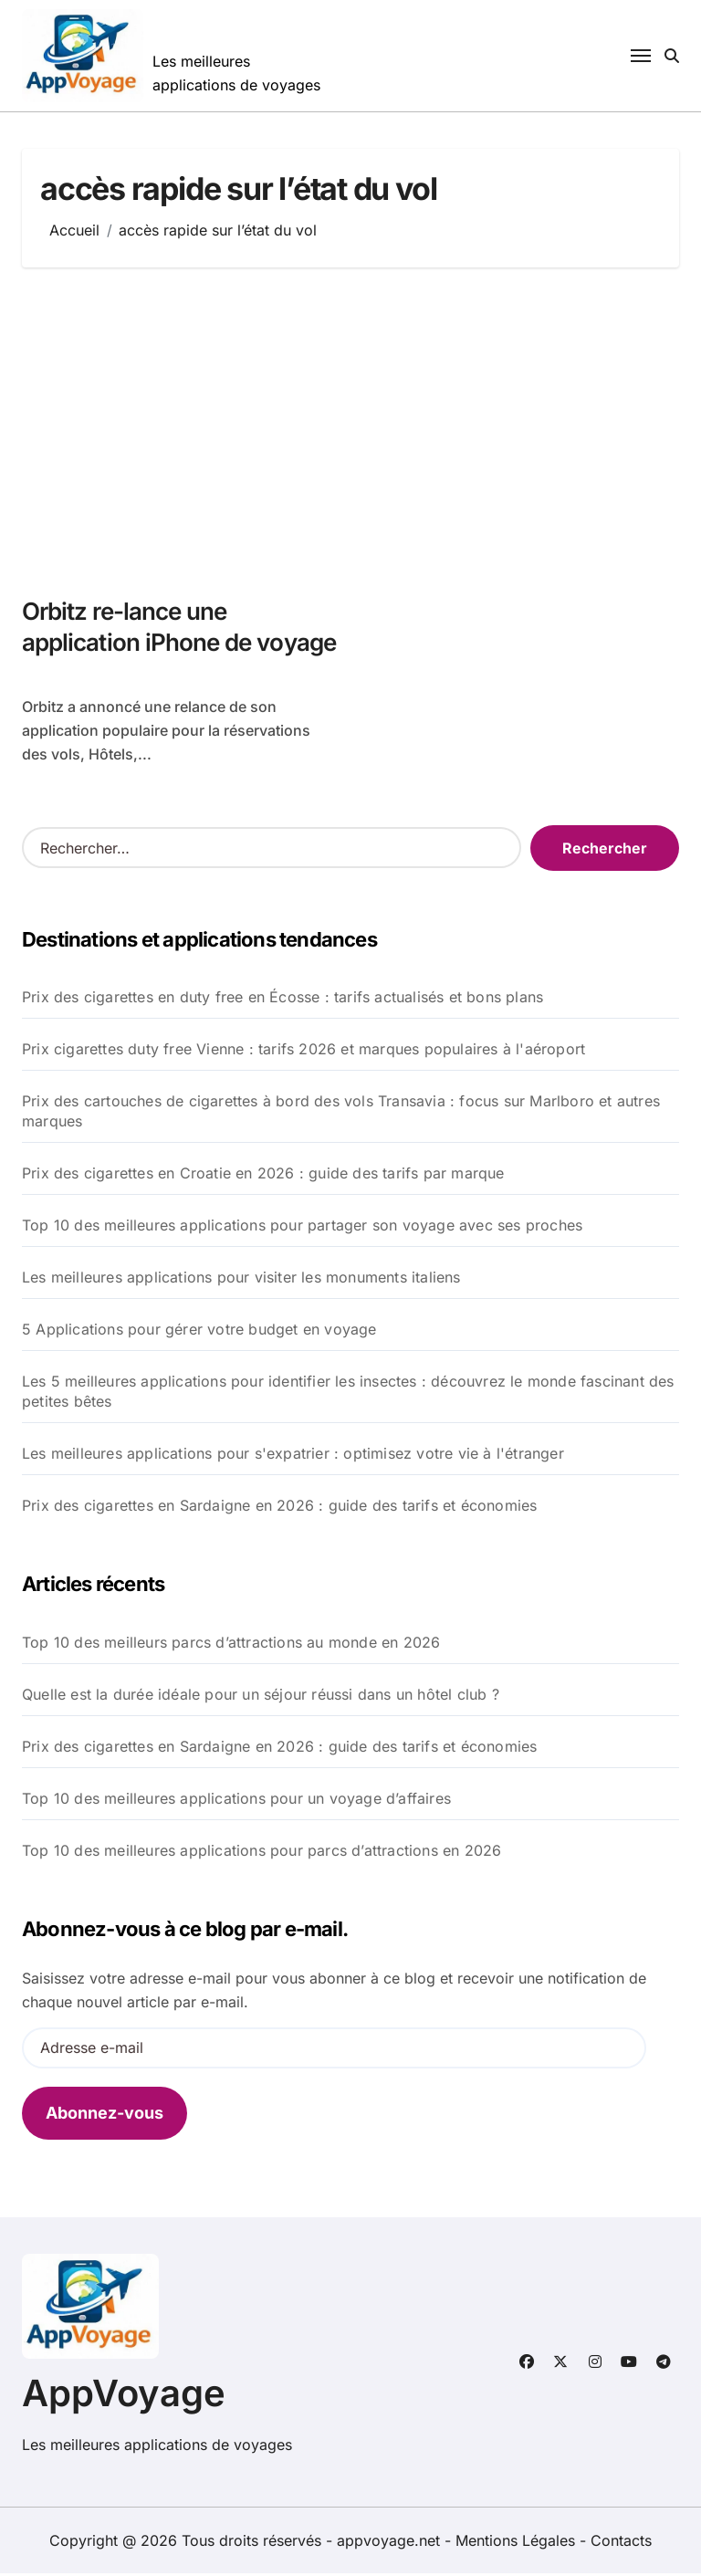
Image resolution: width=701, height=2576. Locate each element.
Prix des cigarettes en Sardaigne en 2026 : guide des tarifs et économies (279, 1508)
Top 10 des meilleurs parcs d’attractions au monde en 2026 (231, 1645)
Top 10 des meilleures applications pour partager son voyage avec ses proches (302, 1228)
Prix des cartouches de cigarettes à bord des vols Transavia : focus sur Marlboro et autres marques (341, 1113)
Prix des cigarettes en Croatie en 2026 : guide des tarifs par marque (263, 1176)
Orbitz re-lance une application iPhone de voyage (142, 644)
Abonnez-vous (104, 2114)
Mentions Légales (517, 2543)
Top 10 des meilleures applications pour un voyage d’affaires (236, 1801)
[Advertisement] (353, 432)
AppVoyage (123, 2395)
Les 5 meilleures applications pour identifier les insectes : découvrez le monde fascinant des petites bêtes (348, 1394)
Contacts (621, 2543)
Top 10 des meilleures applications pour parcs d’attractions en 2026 (261, 1853)
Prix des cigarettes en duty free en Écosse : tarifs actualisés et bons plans (282, 999)
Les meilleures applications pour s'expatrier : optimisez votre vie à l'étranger (293, 1456)
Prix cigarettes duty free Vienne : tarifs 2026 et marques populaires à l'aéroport (303, 1051)
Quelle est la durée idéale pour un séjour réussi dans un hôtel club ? (260, 1697)
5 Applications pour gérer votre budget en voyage (199, 1332)
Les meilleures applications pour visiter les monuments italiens (241, 1280)
